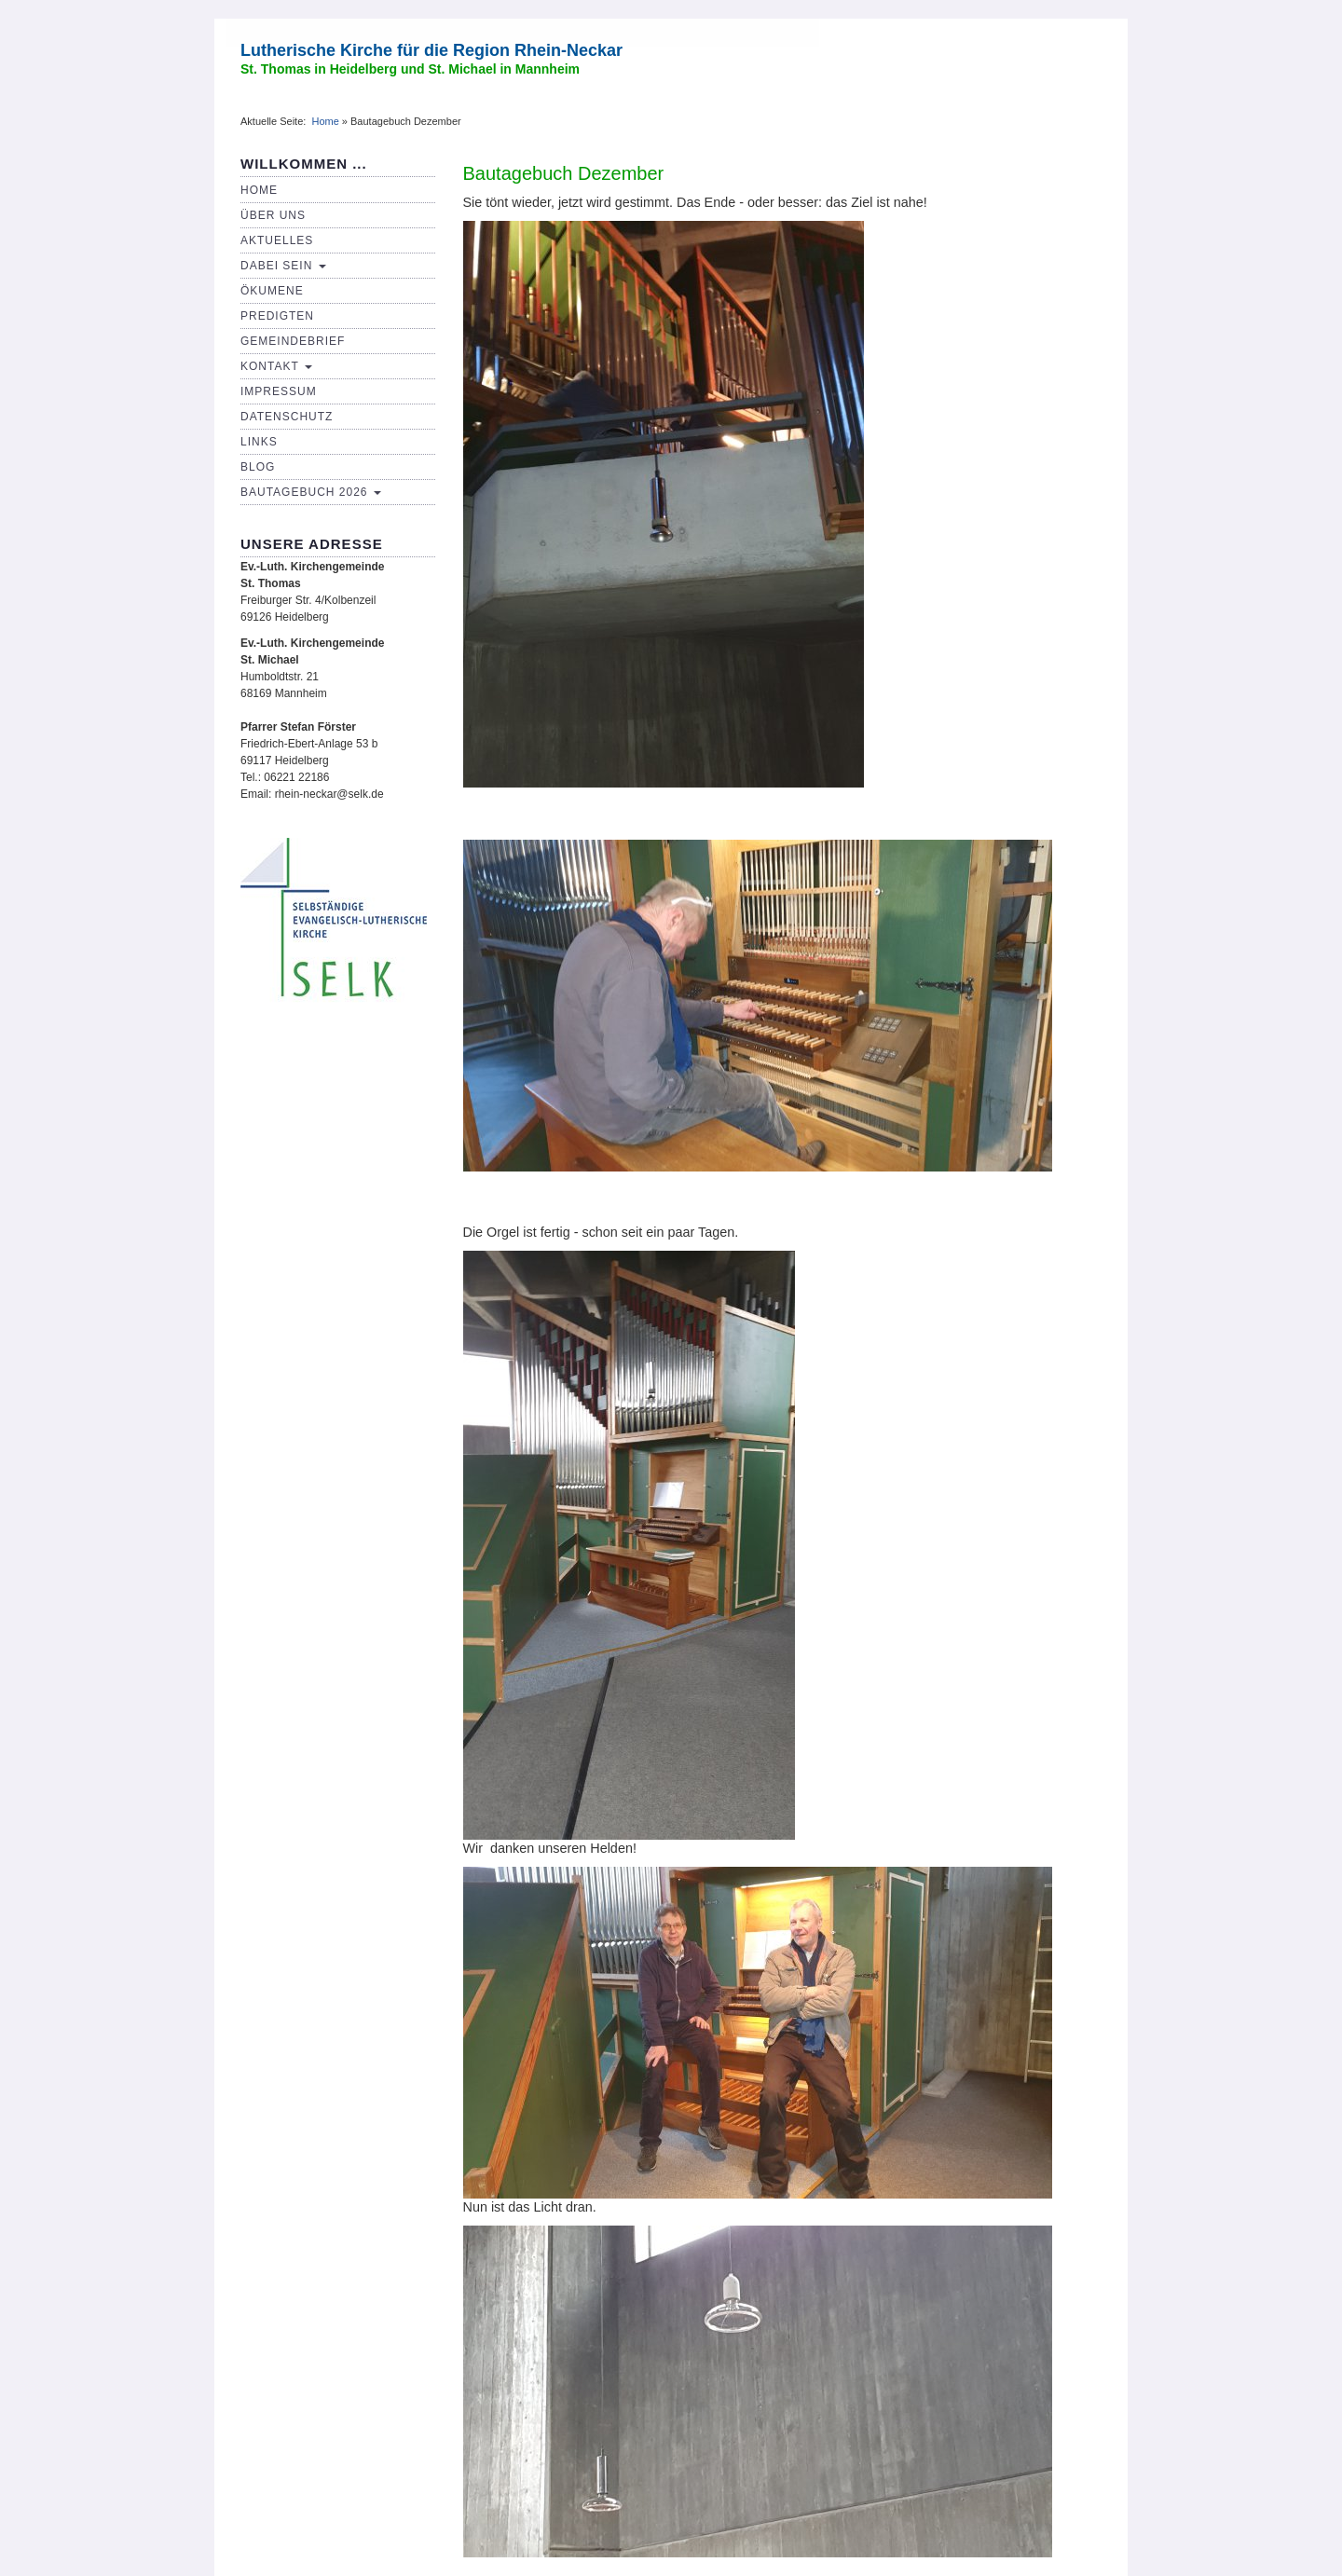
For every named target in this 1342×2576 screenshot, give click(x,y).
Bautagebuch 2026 (310, 492)
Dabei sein (283, 265)
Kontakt (276, 366)
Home (324, 121)
